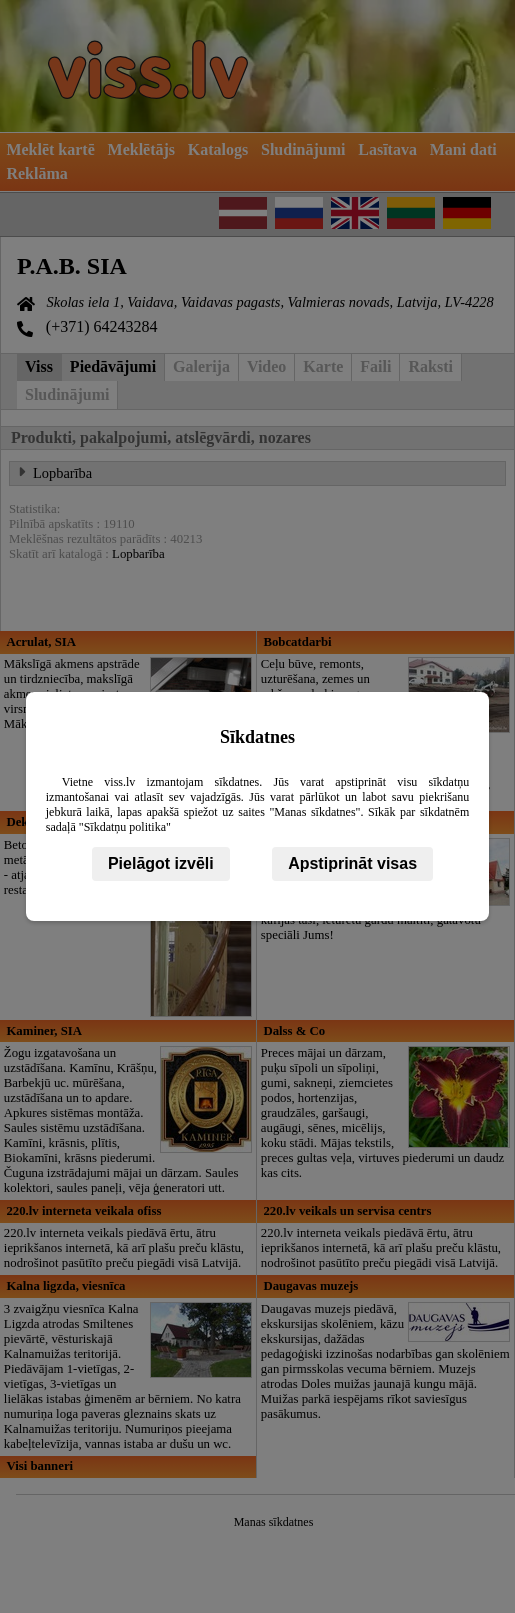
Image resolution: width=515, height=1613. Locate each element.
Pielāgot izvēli (161, 863)
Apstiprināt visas (352, 863)
